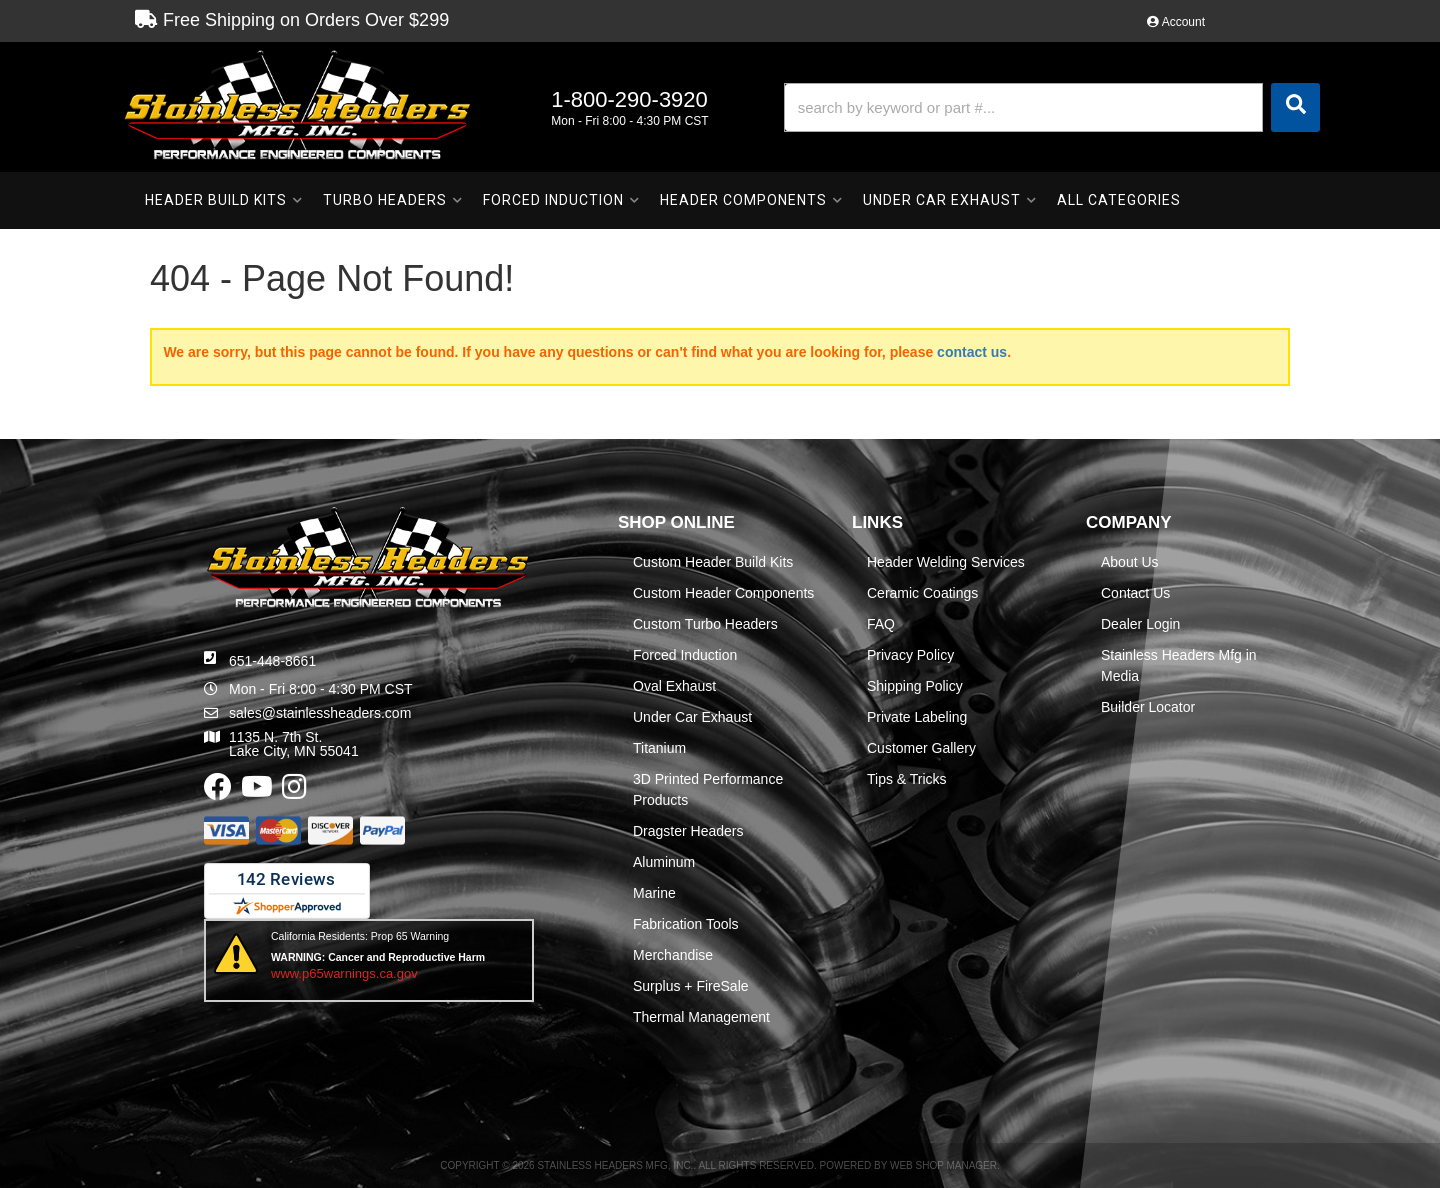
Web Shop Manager (943, 1165)
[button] (1052, 107)
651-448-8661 (272, 661)
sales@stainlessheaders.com (320, 713)
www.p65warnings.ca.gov (344, 973)
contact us (972, 352)
